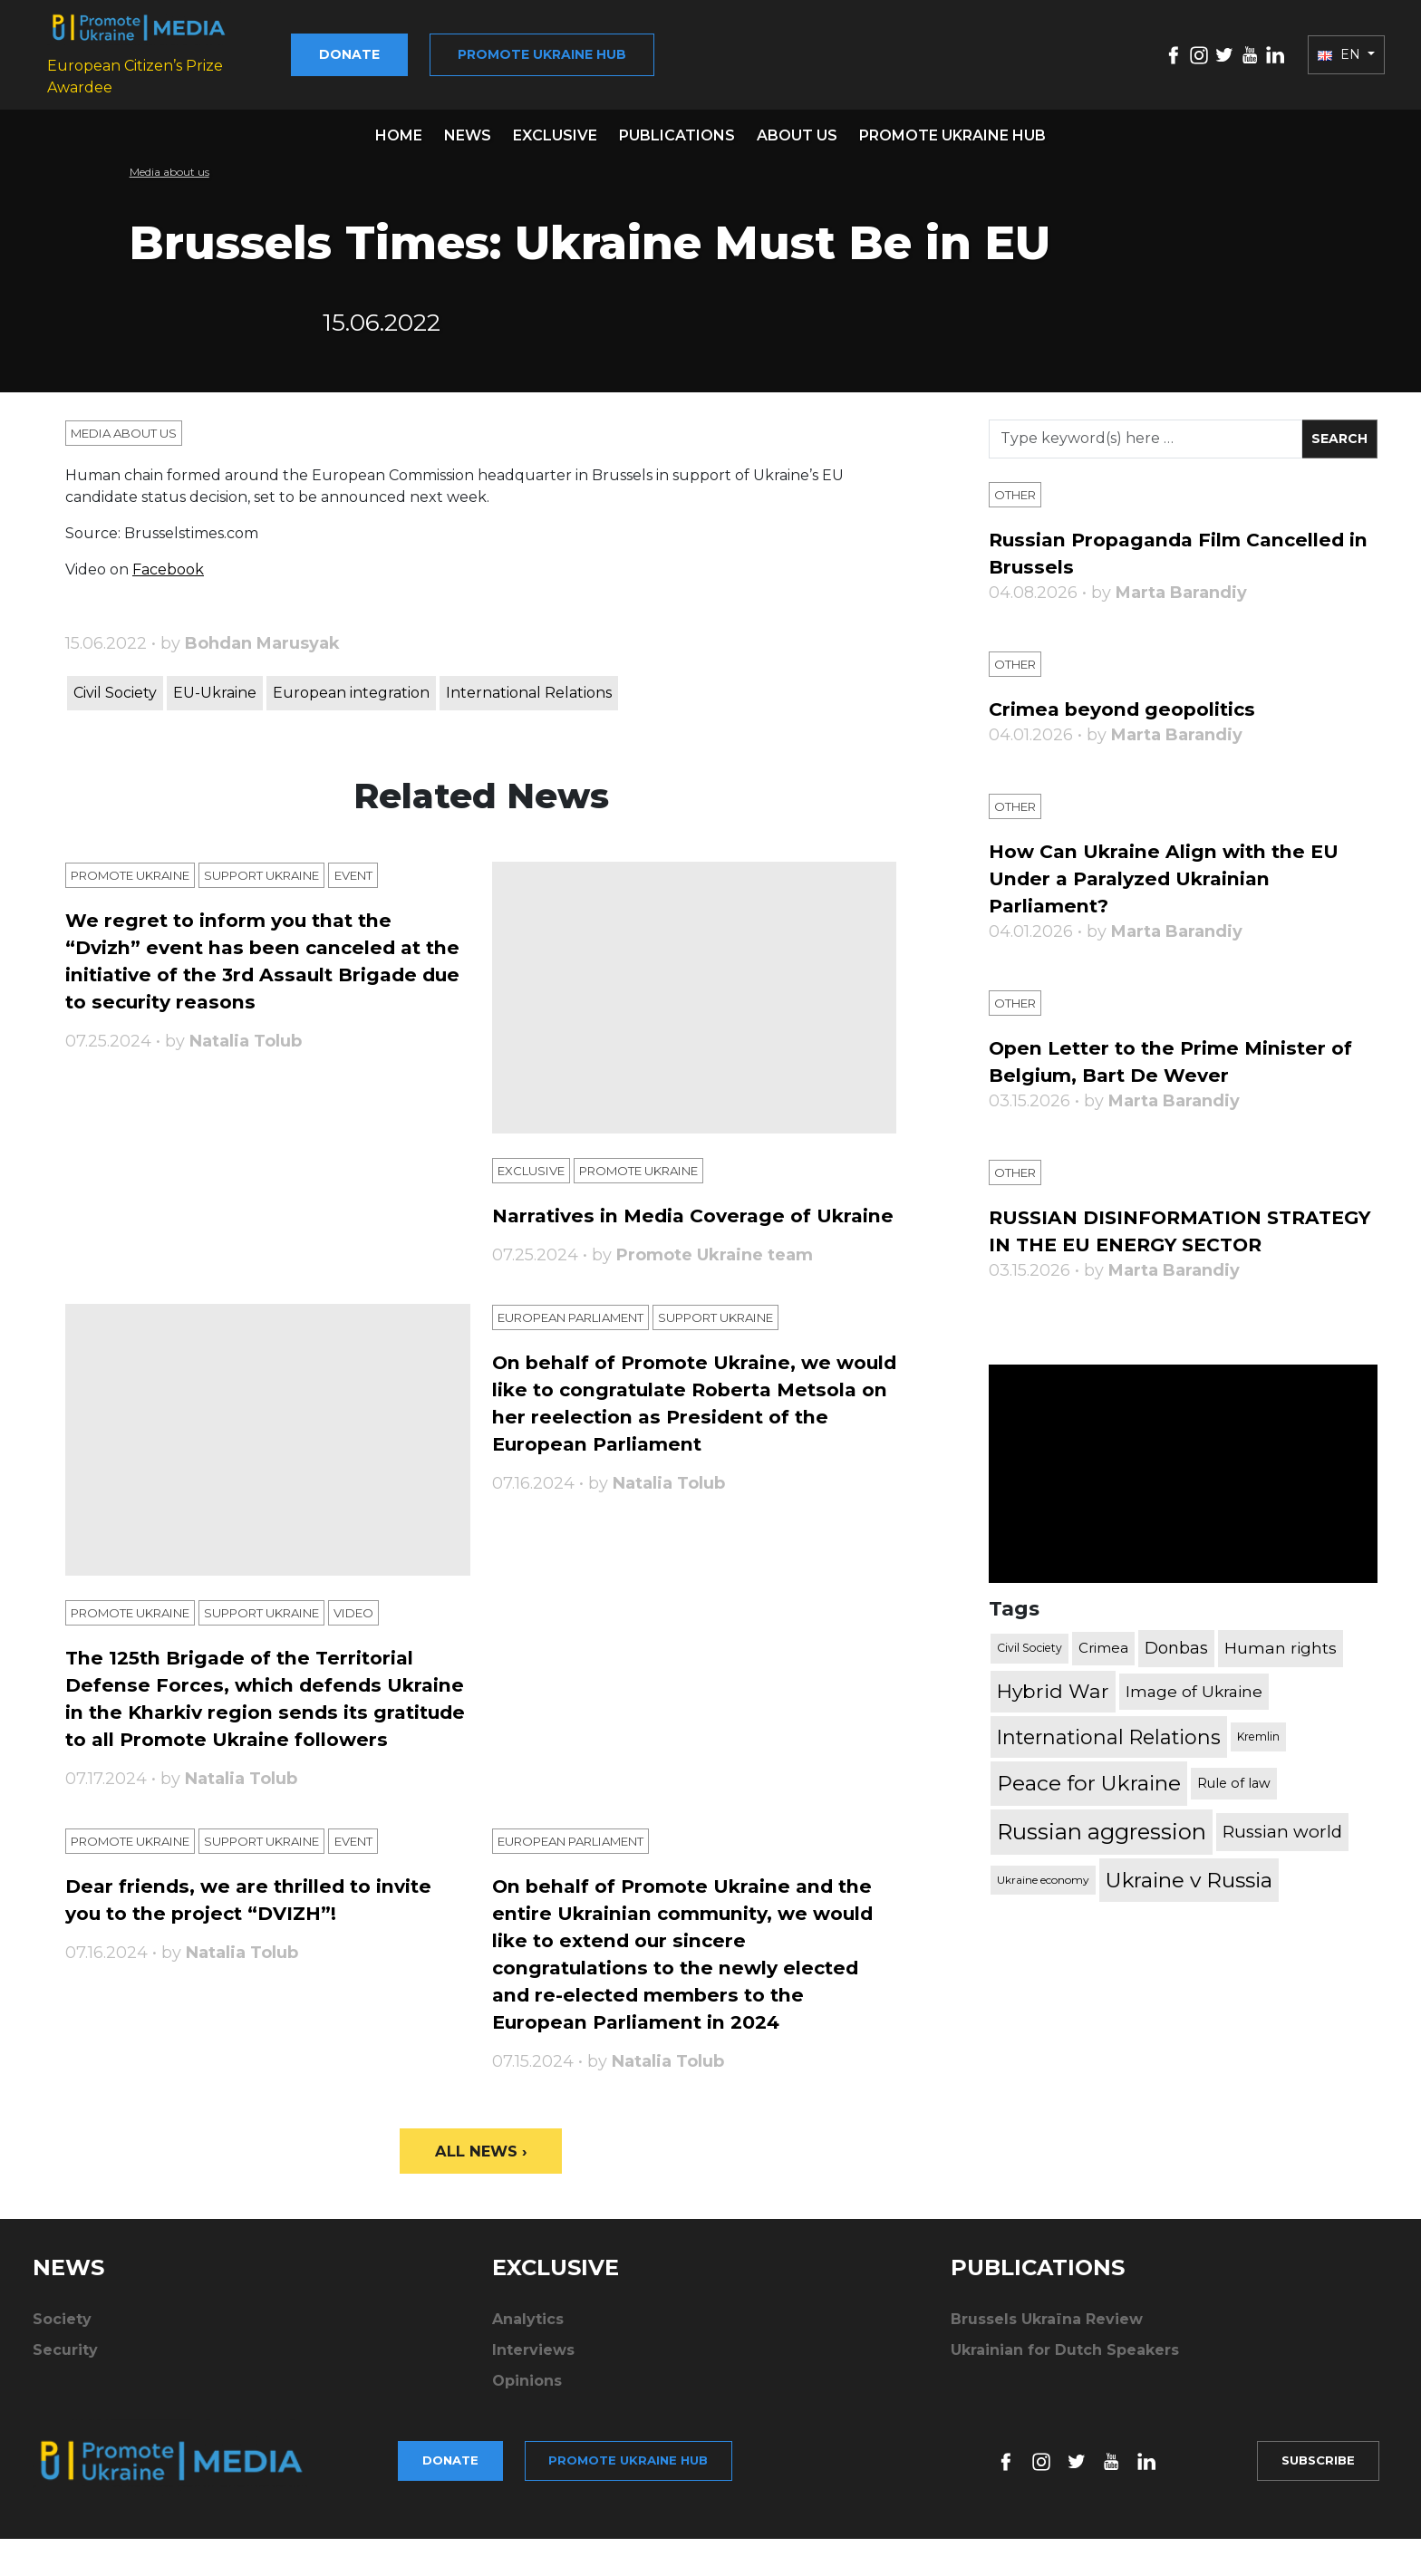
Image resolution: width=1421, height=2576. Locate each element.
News (467, 130)
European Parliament (584, 1344)
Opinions (527, 2440)
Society (62, 2379)
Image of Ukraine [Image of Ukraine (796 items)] (1194, 1713)
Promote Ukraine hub (586, 51)
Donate (393, 51)
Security (65, 2409)
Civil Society (115, 687)
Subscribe (1311, 2509)
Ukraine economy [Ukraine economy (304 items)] (1043, 1902)
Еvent (391, 871)
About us (797, 130)
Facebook (168, 564)
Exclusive (555, 130)
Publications (677, 130)
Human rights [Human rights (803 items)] (1280, 1670)
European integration (351, 687)
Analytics (528, 2379)
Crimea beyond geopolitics (1132, 703)
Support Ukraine (288, 871)
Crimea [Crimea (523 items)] (1103, 1670)
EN (1341, 51)
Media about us (169, 166)
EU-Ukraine (214, 687)
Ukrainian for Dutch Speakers (1065, 2409)
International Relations (529, 687)
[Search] (1145, 433)
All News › (480, 2209)
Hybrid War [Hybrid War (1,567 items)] (1053, 1713)
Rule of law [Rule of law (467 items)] (1234, 1806)
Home (398, 130)
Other (1018, 489)
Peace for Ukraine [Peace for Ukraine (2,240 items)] (1089, 1806)
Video (391, 1643)
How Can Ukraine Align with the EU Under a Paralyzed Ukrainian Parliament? (1178, 873)
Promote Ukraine (139, 871)
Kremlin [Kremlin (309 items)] (1258, 1759)
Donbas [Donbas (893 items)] (1176, 1671)
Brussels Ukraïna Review (1047, 2379)
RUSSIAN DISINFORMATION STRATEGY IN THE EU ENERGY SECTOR (1147, 1239)
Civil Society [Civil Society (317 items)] (1029, 1670)
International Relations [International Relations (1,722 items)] (1109, 1759)
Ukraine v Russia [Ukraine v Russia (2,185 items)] (1189, 1902)
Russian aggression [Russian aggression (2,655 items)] (1101, 1854)
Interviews (533, 2409)
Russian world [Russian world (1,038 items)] (1282, 1854)
